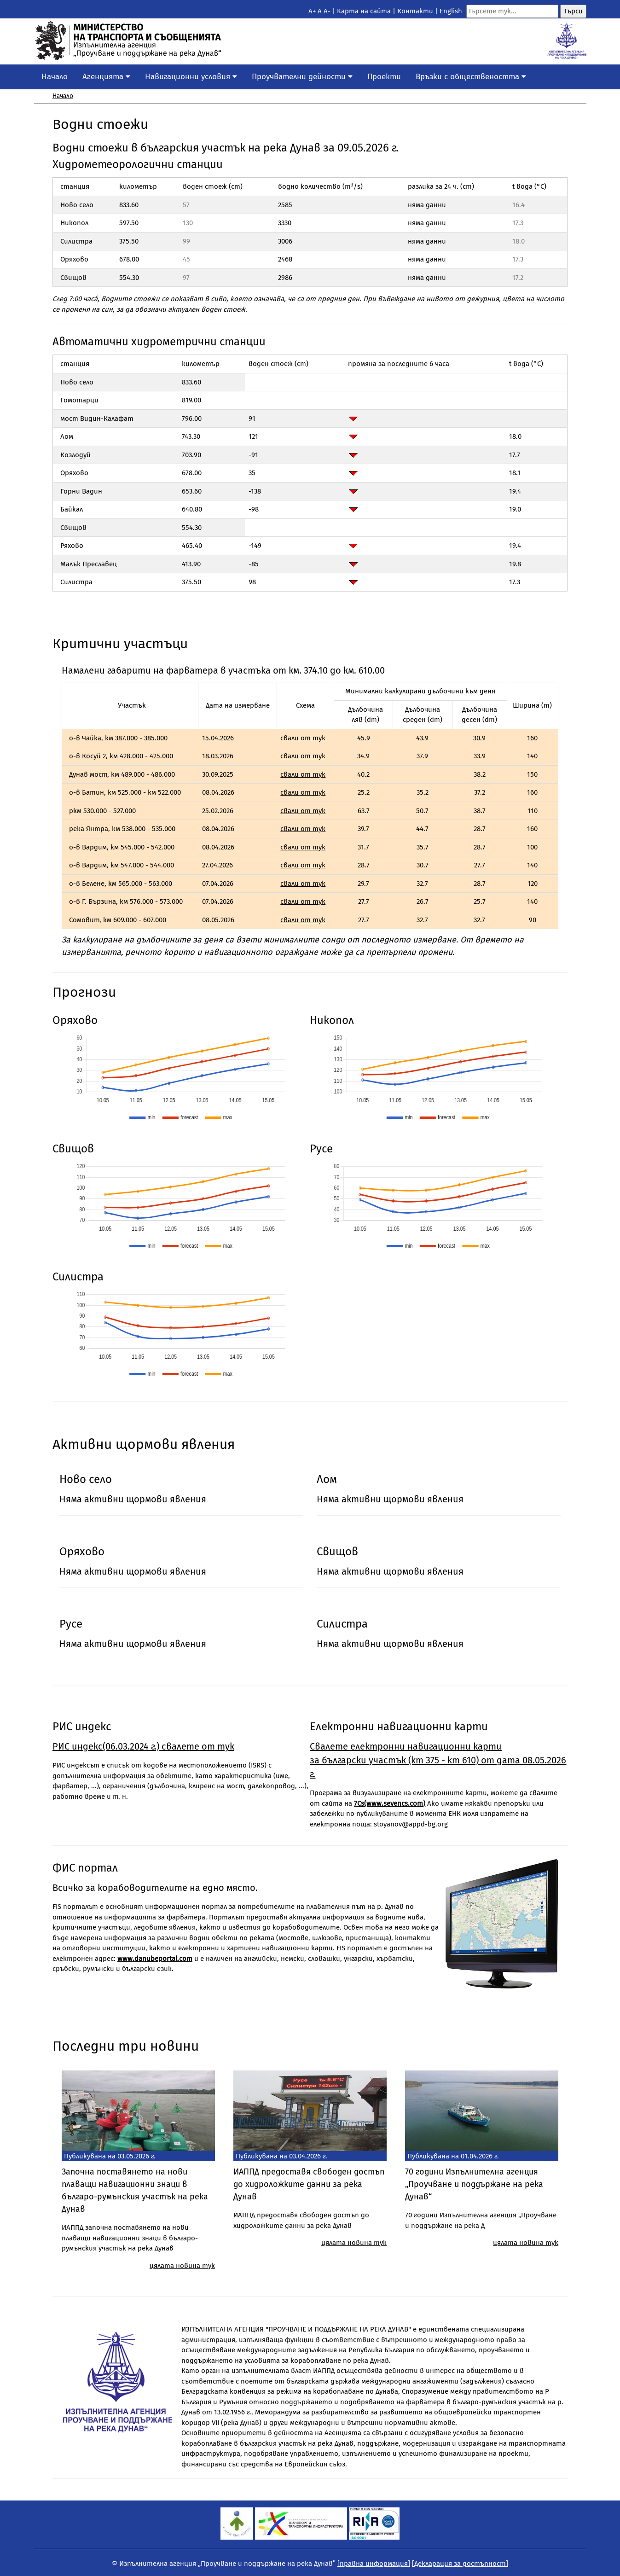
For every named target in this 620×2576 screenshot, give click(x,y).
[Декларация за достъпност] (460, 2563)
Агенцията (106, 76)
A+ (312, 11)
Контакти (415, 11)
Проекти (384, 76)
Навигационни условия (191, 76)
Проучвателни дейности (302, 76)
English (451, 11)
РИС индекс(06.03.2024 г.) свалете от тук (143, 1746)
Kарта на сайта (364, 11)
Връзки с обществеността (471, 76)
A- (327, 11)
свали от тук (302, 738)
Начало (54, 76)
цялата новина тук (182, 2266)
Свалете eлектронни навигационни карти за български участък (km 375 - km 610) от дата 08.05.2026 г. (438, 1760)
